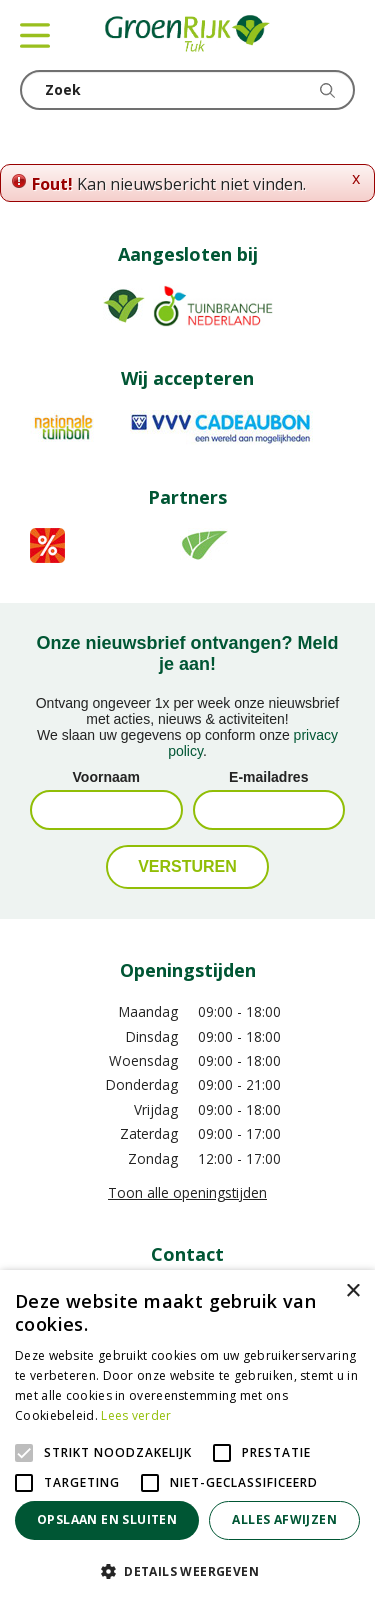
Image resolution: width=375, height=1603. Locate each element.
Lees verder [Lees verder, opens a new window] (136, 1415)
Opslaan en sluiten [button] (107, 1519)
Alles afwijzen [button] (284, 1519)
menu (35, 35)
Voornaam (106, 777)
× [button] (352, 1291)
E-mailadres (268, 777)
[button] (187, 1570)
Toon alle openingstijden (187, 1192)
